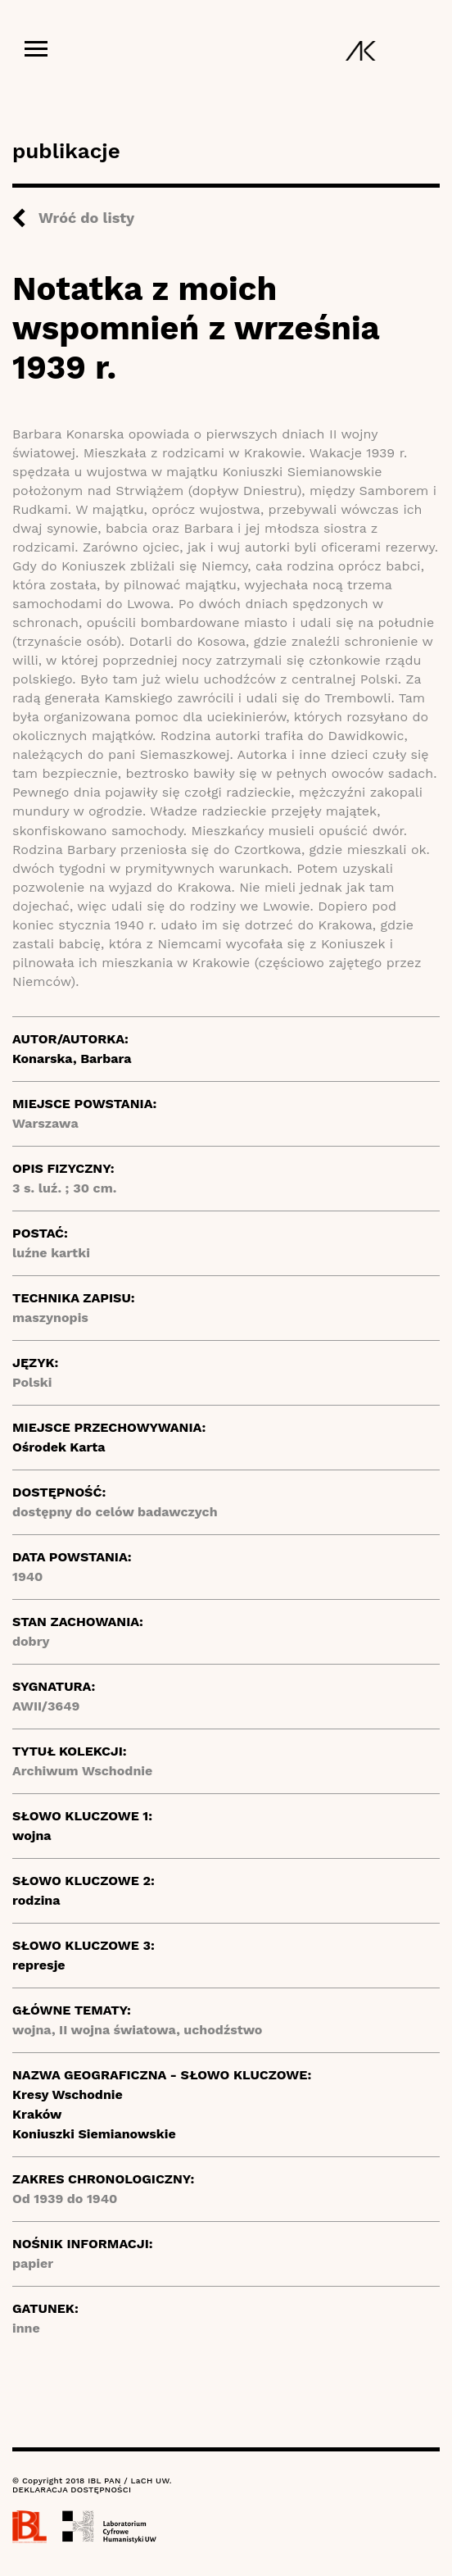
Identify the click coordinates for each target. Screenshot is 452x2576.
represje (39, 1965)
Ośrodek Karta (59, 1447)
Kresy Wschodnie (67, 2094)
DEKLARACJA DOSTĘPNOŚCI (71, 2489)
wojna (32, 1835)
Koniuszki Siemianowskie (94, 2134)
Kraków (36, 2114)
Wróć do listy (86, 217)
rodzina (36, 1900)
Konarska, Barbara (72, 1058)
